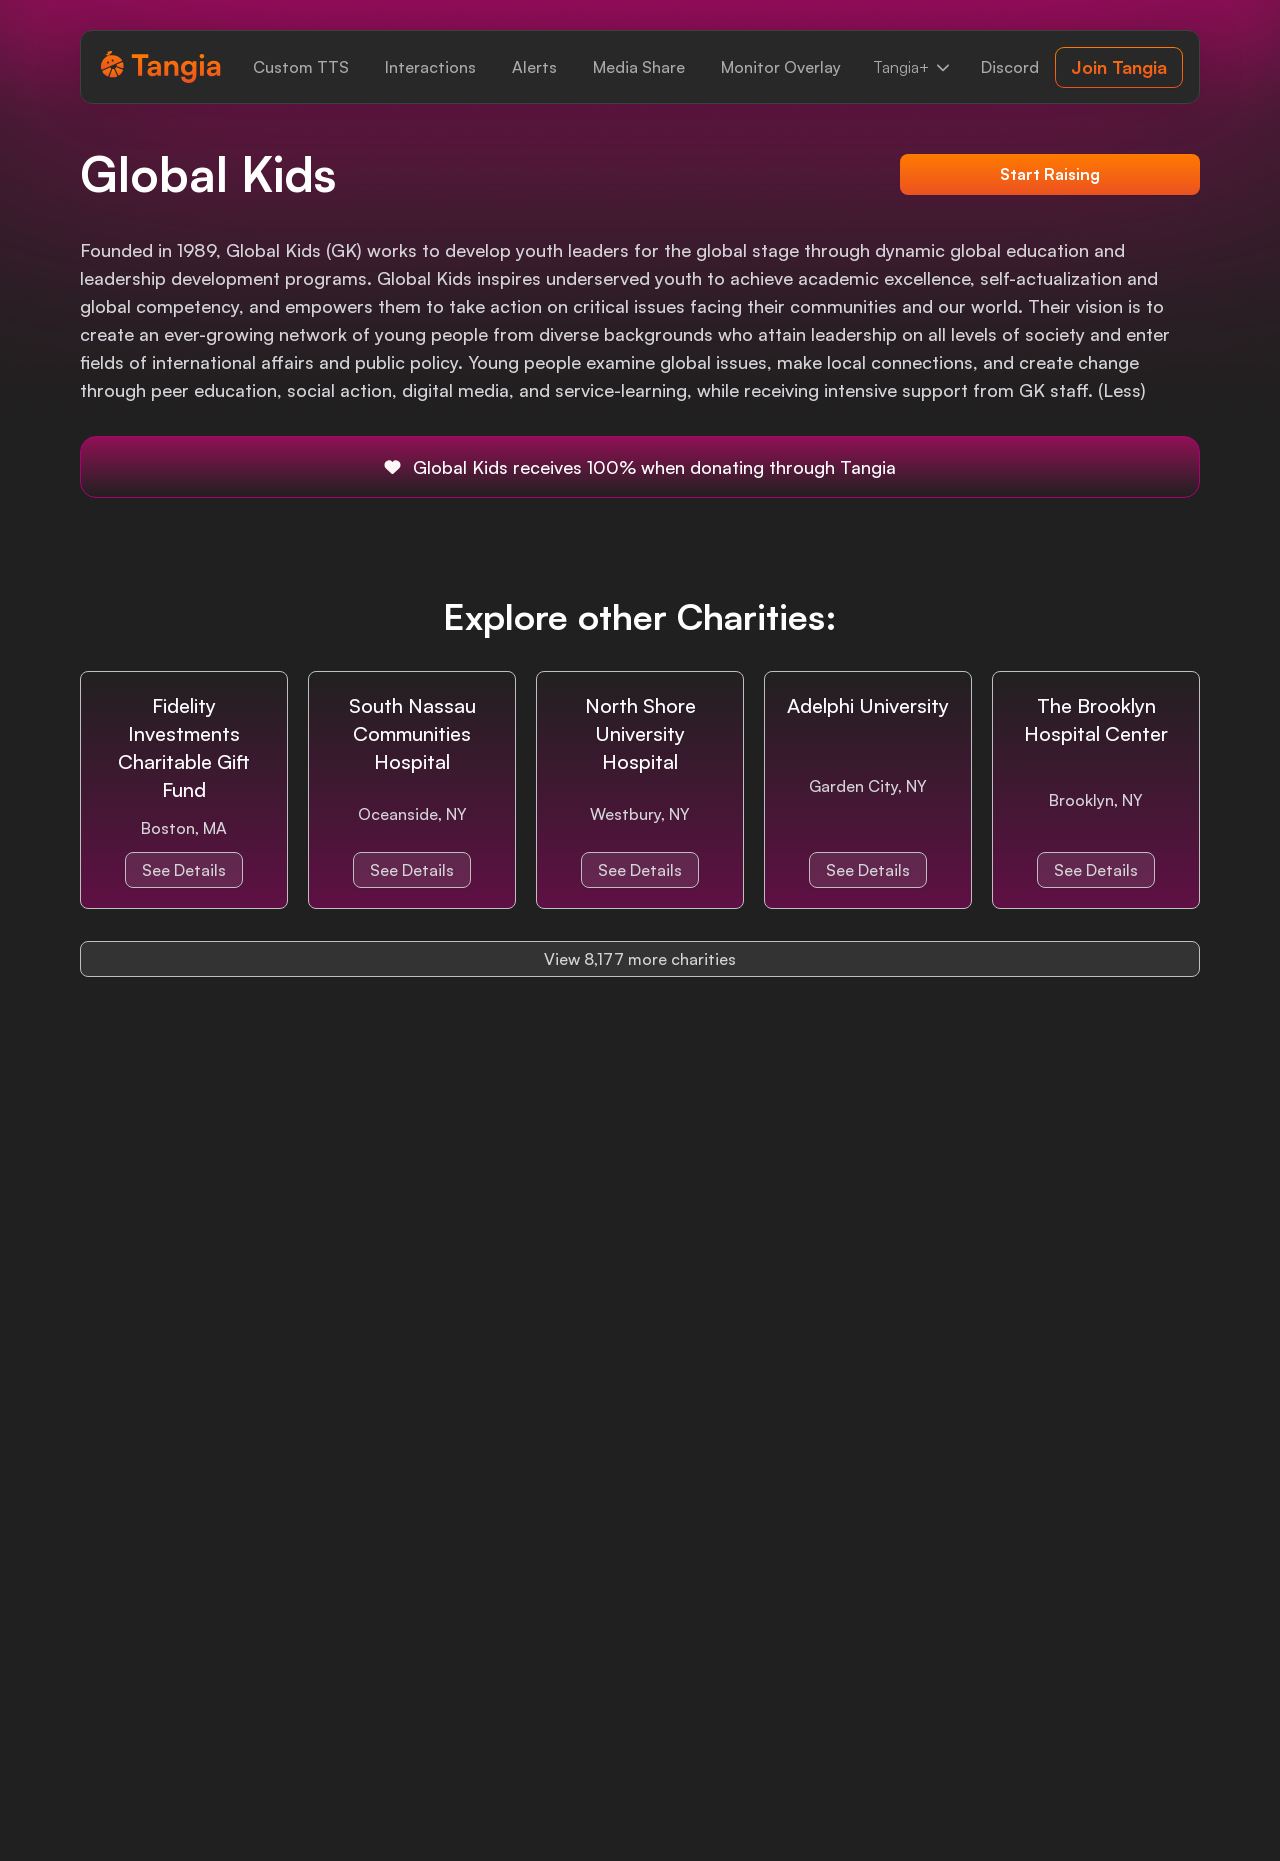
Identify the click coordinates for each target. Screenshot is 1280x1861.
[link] (301, 67)
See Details (184, 870)
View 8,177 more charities (640, 959)
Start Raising (1050, 174)
